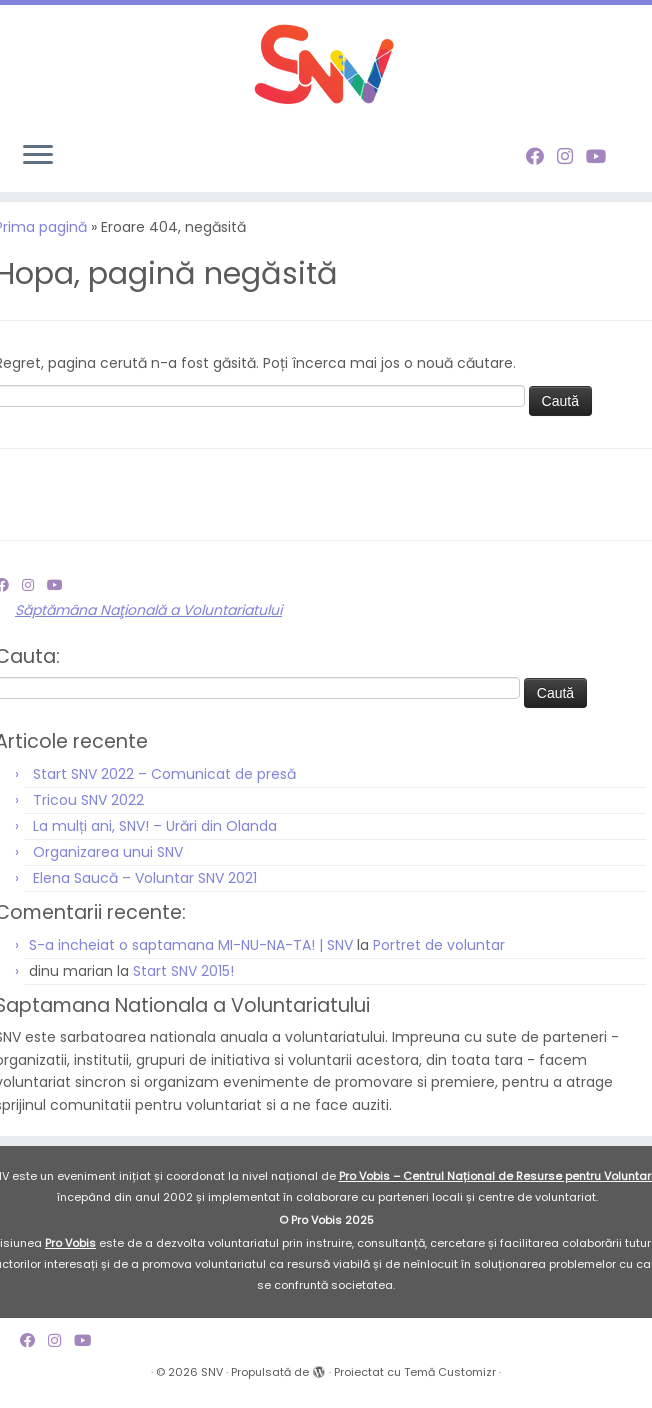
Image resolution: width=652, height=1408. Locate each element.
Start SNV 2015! (183, 983)
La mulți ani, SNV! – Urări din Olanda (155, 837)
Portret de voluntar (439, 957)
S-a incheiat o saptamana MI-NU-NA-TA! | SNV (191, 957)
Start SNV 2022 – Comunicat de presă (164, 785)
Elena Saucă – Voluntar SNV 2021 (145, 889)
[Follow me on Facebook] (541, 156)
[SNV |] (326, 65)
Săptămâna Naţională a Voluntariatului (148, 622)
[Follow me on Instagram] (571, 156)
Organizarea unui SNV (108, 863)
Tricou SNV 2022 (88, 811)
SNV (212, 1383)
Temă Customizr (450, 1383)
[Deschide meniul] (38, 156)
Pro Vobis (70, 1254)
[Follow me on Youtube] (602, 156)
